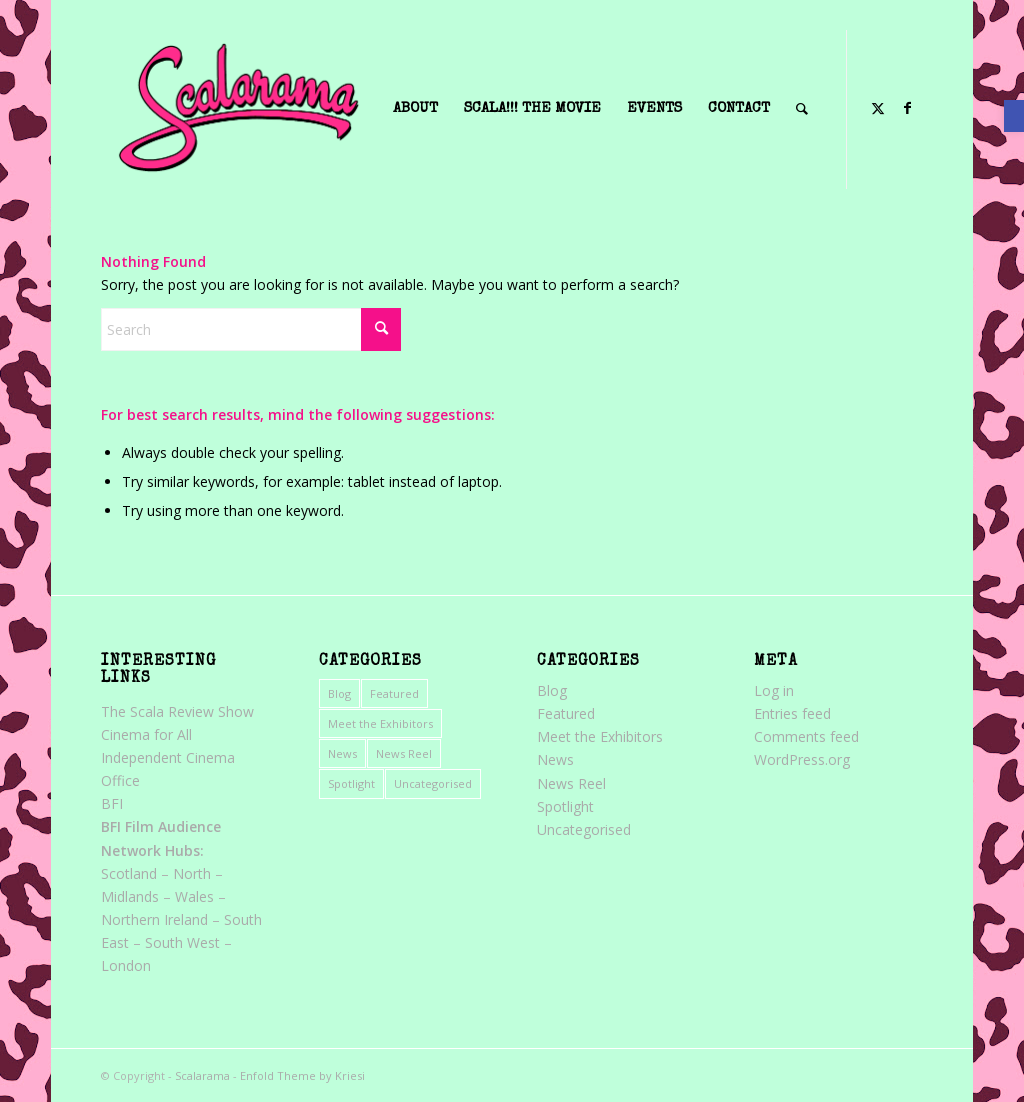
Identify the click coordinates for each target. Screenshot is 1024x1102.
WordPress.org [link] (802, 759)
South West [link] (182, 942)
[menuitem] (415, 109)
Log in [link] (774, 690)
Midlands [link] (130, 896)
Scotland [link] (129, 873)
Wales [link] (194, 896)
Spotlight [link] (351, 783)
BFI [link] (112, 803)
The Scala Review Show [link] (177, 711)
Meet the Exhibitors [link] (380, 723)
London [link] (126, 965)
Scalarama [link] (202, 1075)
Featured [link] (394, 693)
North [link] (192, 873)
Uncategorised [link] (433, 783)
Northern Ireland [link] (154, 919)
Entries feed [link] (792, 713)
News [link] (342, 753)
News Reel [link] (404, 753)
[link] (1014, 116)
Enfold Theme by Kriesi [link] (302, 1075)
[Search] (251, 329)
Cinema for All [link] (146, 734)
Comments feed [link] (806, 736)
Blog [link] (339, 693)
